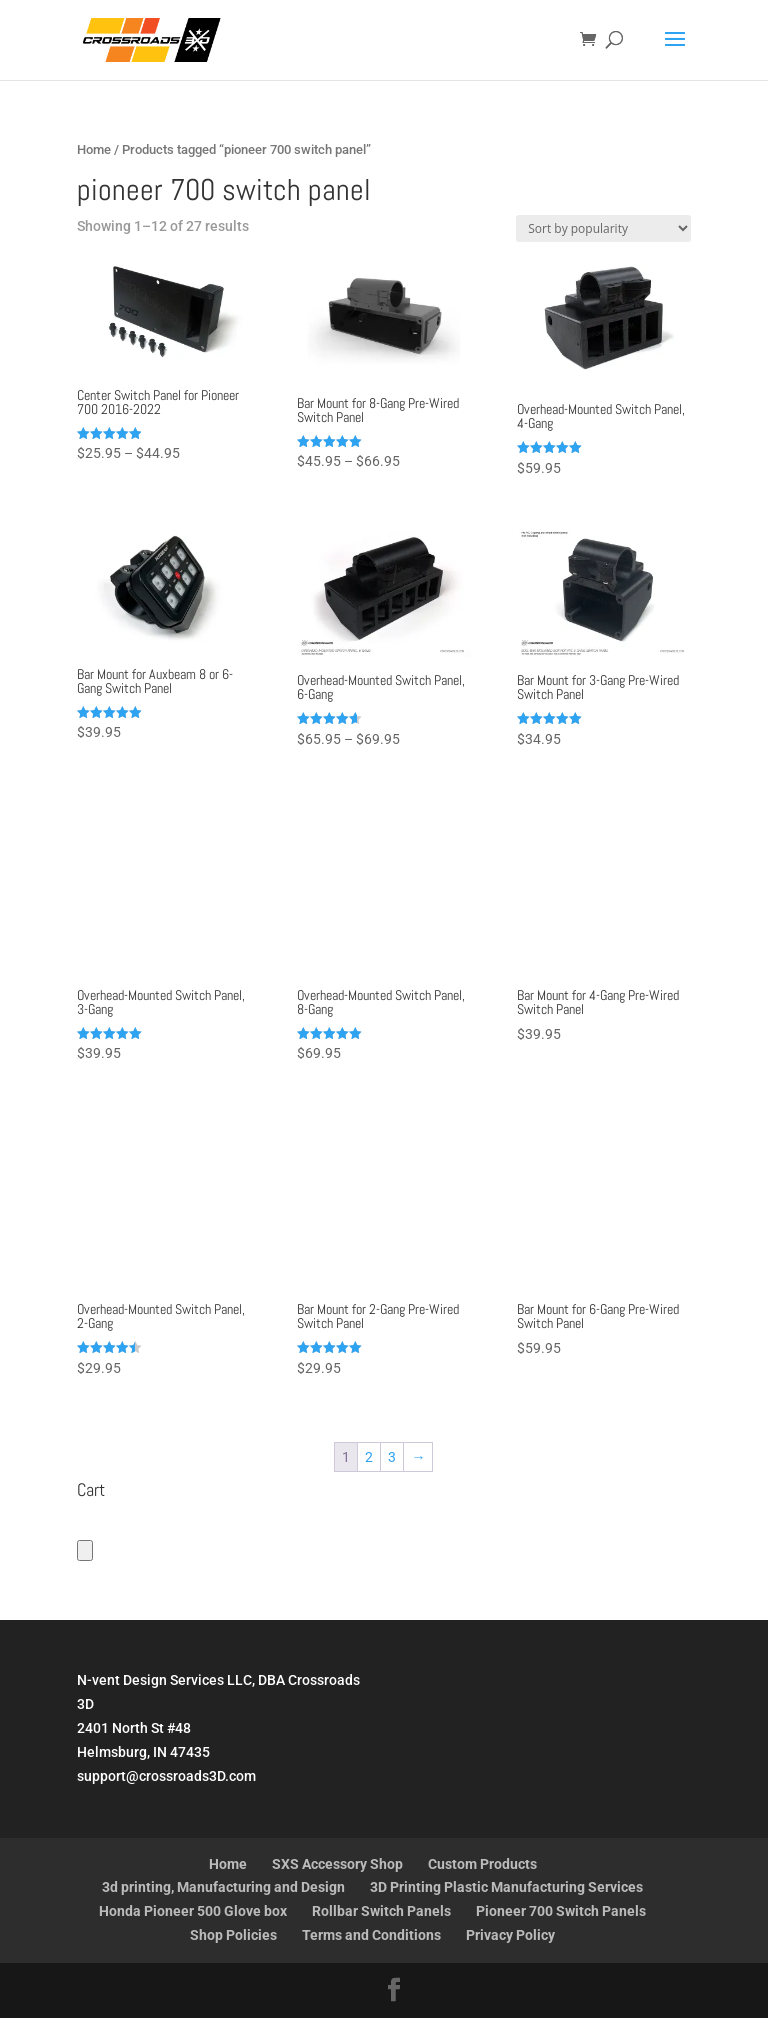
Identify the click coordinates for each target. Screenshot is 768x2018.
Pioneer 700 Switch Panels (561, 1911)
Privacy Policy (510, 1935)
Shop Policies (233, 1935)
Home (94, 149)
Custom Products (482, 1864)
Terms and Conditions (371, 1935)
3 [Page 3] (392, 1457)
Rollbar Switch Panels (381, 1911)
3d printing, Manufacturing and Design (223, 1887)
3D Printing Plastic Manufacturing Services (506, 1887)
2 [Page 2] (369, 1457)
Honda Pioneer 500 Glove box (193, 1911)
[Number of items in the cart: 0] (85, 1550)
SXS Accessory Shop (337, 1864)
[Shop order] (603, 228)
